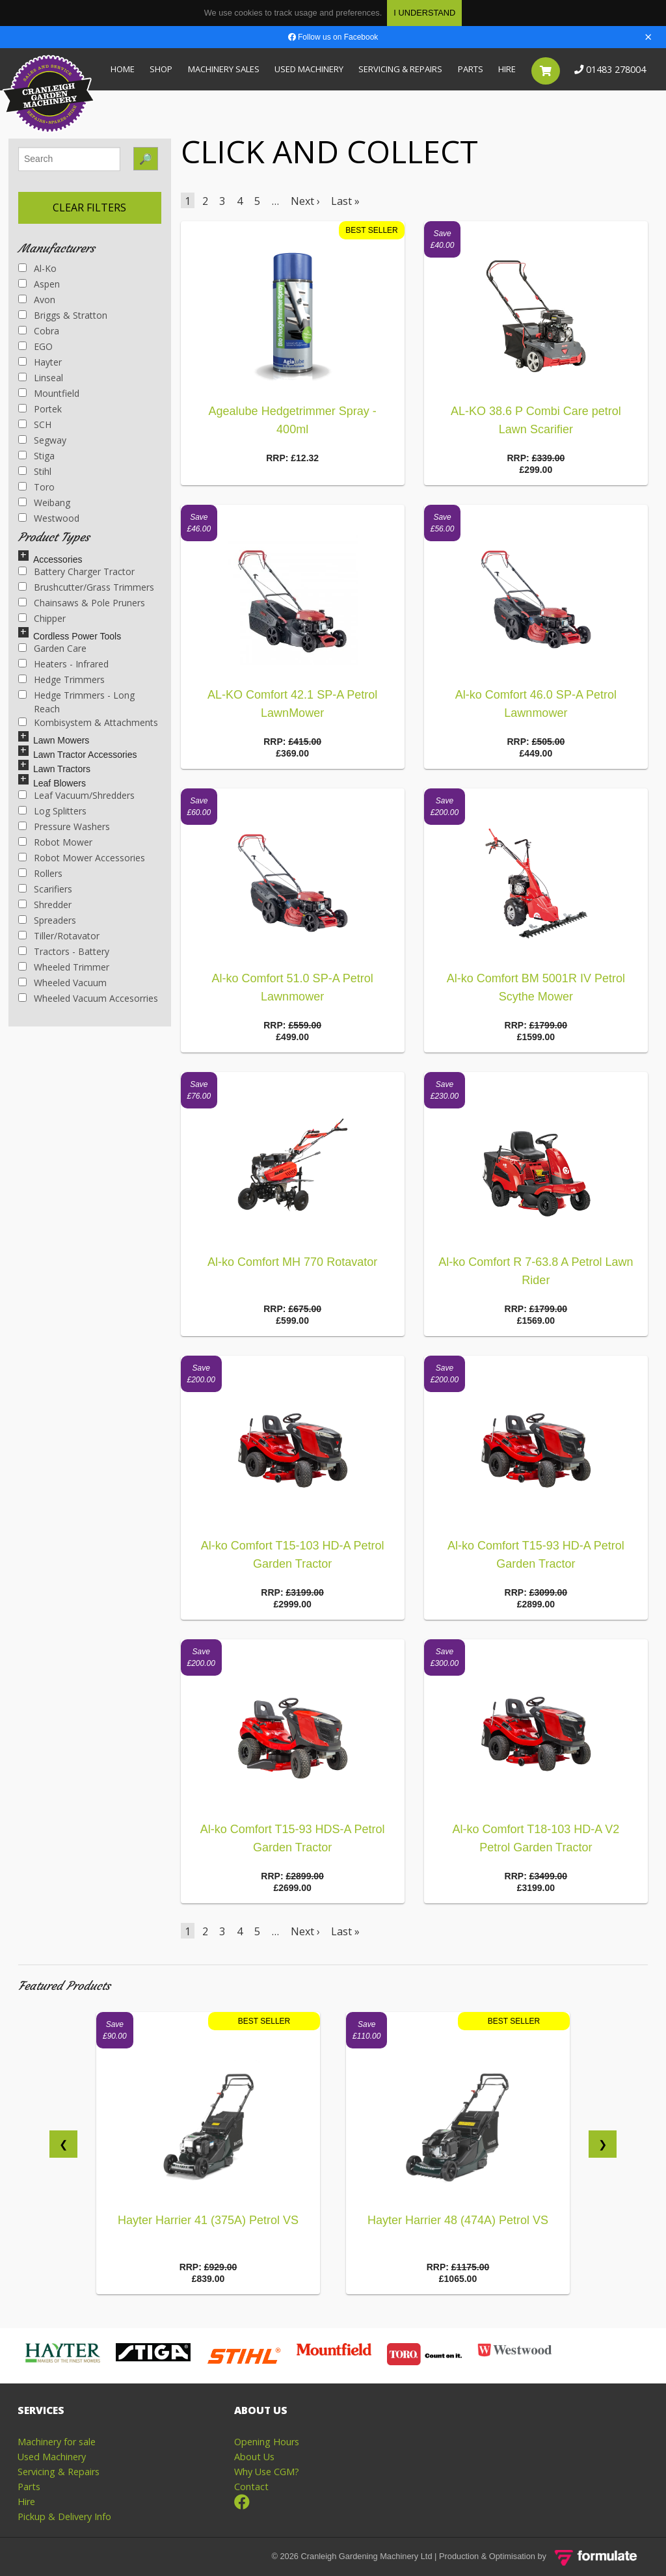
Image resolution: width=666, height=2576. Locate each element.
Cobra (38, 331)
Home (123, 69)
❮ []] (63, 2144)
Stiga (36, 455)
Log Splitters (52, 811)
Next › (305, 201)
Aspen (39, 284)
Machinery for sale (57, 2441)
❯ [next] (602, 2144)
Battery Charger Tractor (76, 571)
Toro (36, 487)
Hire (507, 69)
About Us (254, 2456)
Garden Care (52, 648)
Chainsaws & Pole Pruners (81, 603)
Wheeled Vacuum (62, 982)
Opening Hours (266, 2441)
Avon (36, 299)
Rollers (40, 873)
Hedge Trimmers (61, 679)
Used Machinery (308, 69)
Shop (161, 69)
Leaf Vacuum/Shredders (76, 795)
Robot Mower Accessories (81, 858)
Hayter (40, 362)
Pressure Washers (64, 826)
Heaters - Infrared (63, 664)
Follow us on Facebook (333, 37)
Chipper (42, 618)
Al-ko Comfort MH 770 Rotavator (292, 1261)
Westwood (48, 518)
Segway (42, 440)
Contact (251, 2486)
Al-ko (37, 268)
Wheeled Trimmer (63, 967)
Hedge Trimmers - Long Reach (76, 702)
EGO (35, 346)
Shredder (45, 904)
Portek (40, 409)
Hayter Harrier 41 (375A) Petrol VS (208, 2220)
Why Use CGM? (266, 2471)
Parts (470, 69)
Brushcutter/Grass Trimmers (86, 587)
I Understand (424, 13)
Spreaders (47, 920)
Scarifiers (45, 889)
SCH (34, 424)
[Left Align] (23, 555)
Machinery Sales (224, 69)
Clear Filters (89, 207)
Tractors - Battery (63, 951)
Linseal (40, 377)
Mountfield (48, 393)
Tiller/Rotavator (59, 936)
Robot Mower (55, 842)
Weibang (44, 502)
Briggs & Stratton (62, 315)
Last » (345, 201)
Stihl (34, 471)
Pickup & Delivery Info (64, 2516)
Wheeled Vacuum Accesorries (88, 998)
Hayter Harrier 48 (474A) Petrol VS (457, 2220)
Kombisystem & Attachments (88, 722)
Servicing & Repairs (400, 69)
